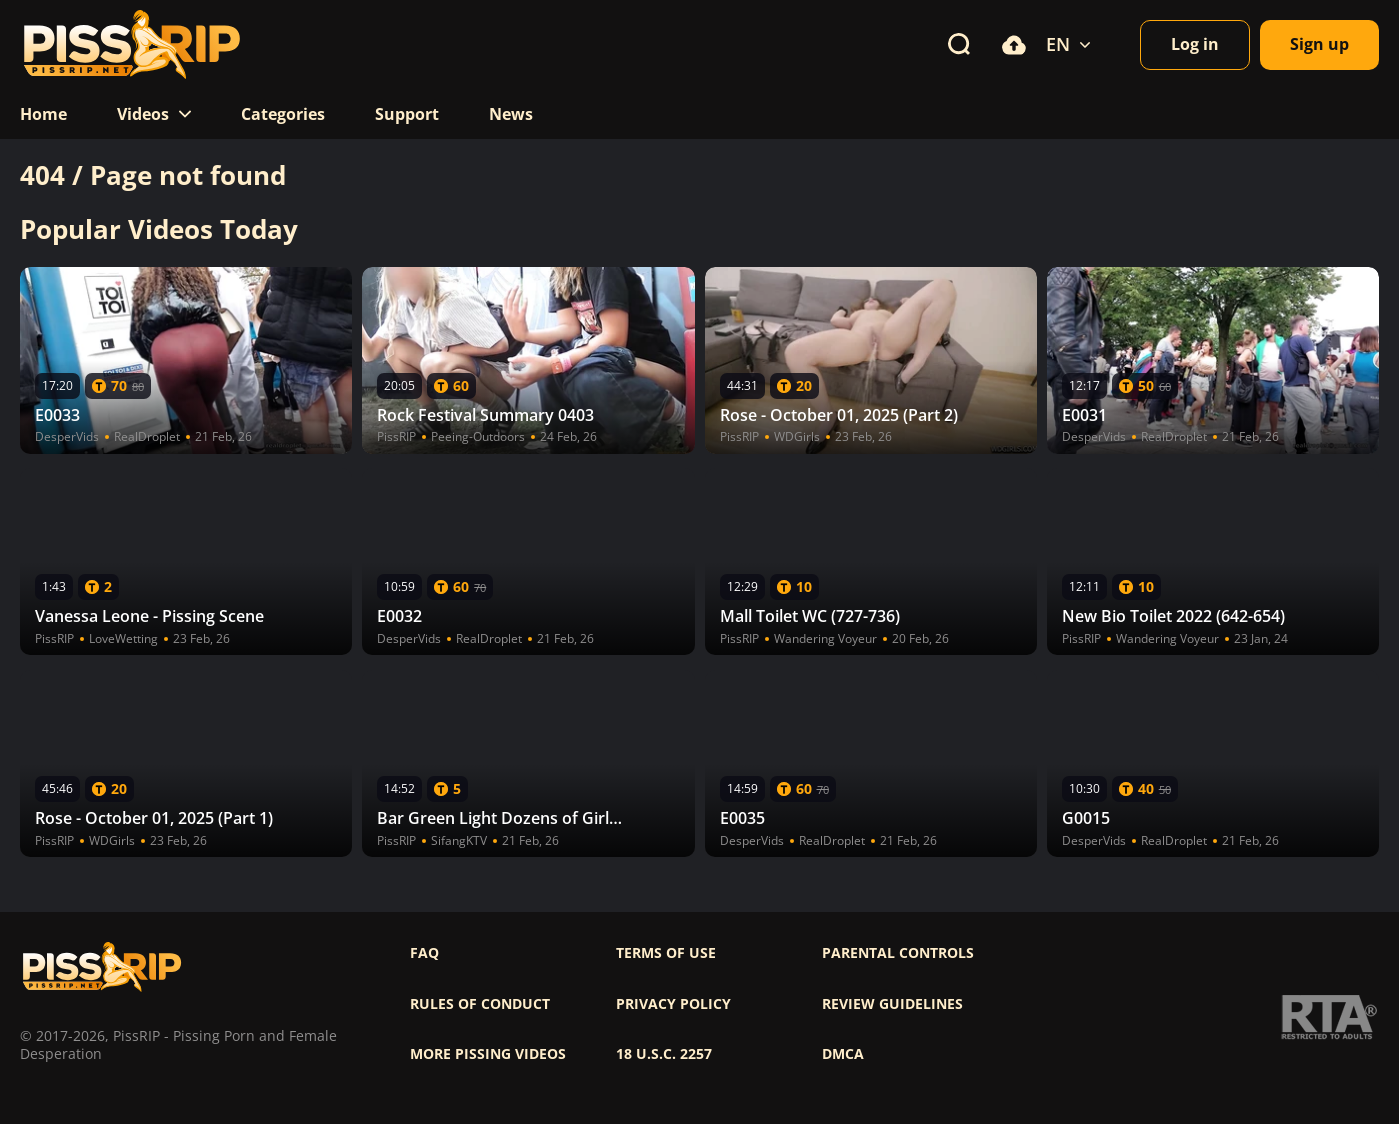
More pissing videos (488, 1054)
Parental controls (898, 953)
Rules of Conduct (480, 1004)
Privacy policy (673, 1004)
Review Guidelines (892, 1004)
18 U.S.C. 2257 (664, 1054)
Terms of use (666, 953)
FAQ (424, 953)
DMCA (843, 1054)
